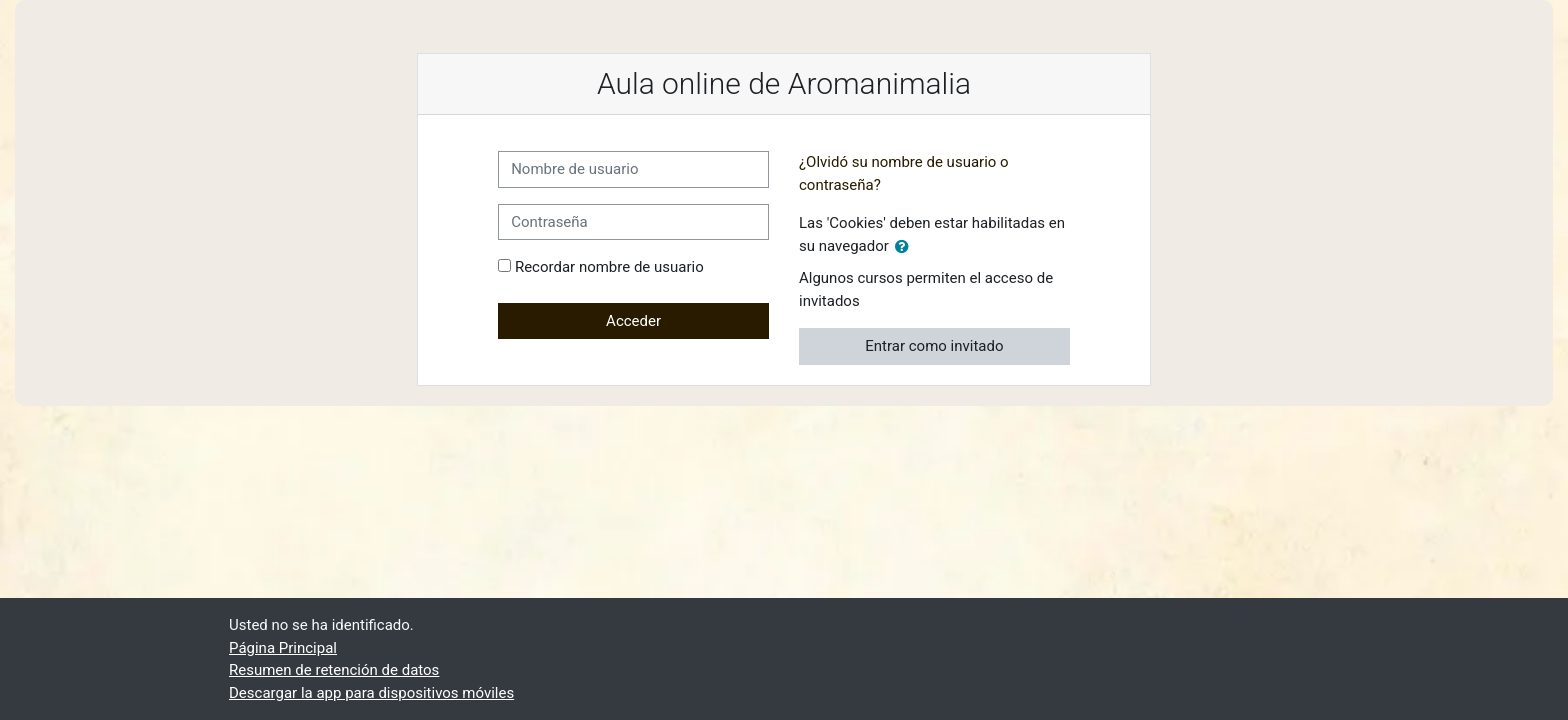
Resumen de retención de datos (334, 670)
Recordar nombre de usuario (609, 267)
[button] (906, 247)
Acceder (633, 321)
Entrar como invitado (934, 346)
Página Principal (283, 648)
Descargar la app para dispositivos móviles (371, 693)
